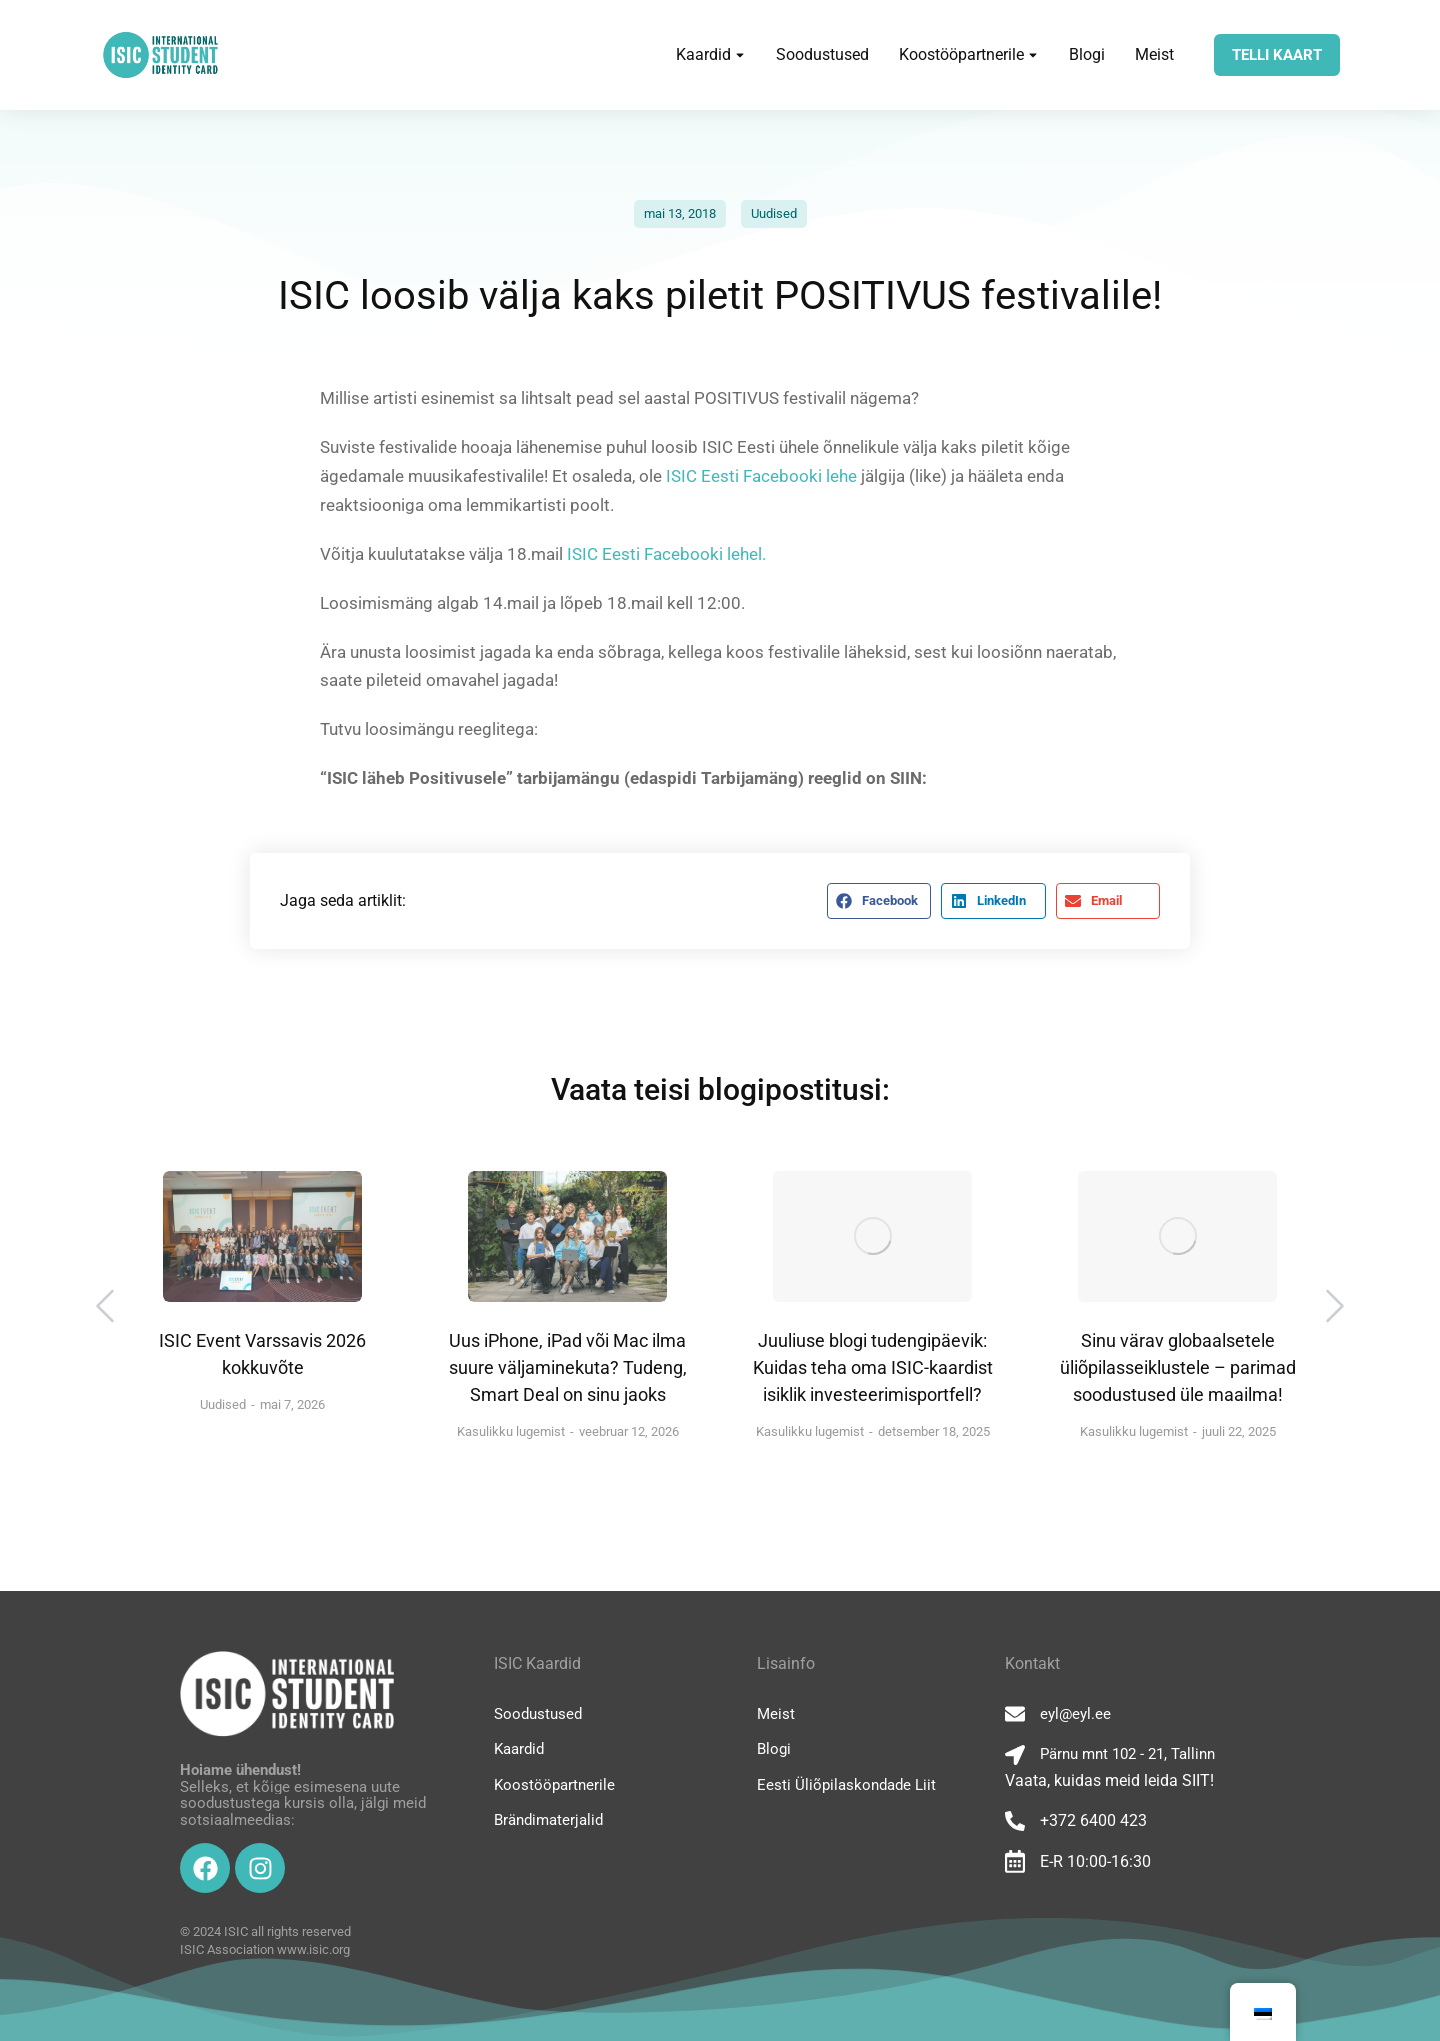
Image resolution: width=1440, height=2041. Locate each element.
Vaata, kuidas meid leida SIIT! (1109, 1780)
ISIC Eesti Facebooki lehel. (666, 554)
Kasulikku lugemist (511, 1431)
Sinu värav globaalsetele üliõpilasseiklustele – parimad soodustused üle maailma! (1178, 1367)
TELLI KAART (1277, 55)
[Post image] (262, 1236)
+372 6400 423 (1093, 1820)
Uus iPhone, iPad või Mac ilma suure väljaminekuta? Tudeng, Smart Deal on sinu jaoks (568, 1367)
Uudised (774, 213)
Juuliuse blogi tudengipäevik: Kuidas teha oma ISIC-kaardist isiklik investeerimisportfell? (873, 1367)
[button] (879, 901)
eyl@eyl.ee (1075, 1714)
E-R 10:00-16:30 (1095, 1861)
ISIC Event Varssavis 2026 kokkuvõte (262, 1354)
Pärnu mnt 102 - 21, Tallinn (1127, 1754)
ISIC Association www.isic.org (265, 1949)
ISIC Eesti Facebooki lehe (759, 476)
